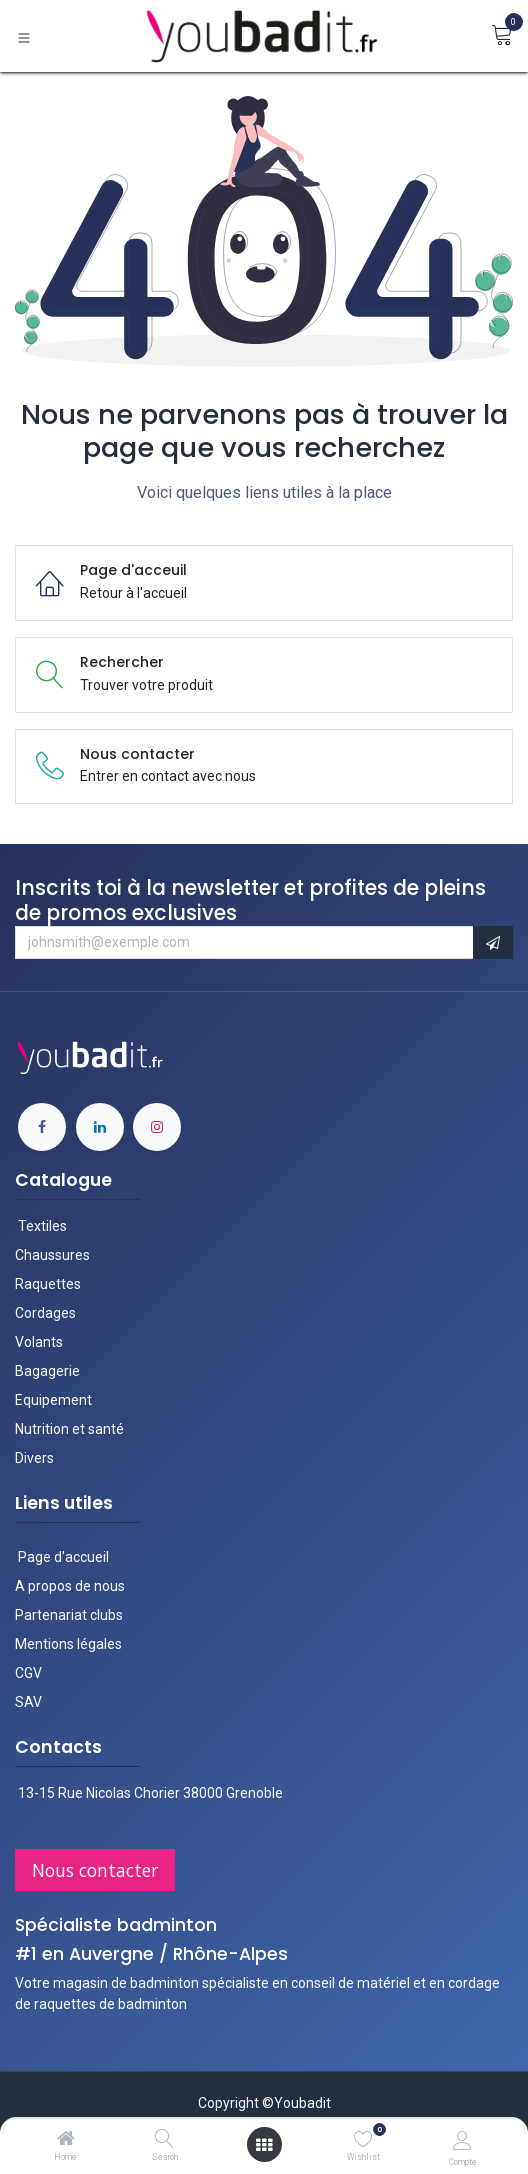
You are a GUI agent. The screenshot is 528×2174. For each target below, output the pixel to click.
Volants (39, 1342)
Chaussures (52, 1255)
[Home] (66, 2140)
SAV (28, 1702)
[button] (493, 943)
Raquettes (48, 1284)
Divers (34, 1458)
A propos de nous (70, 1586)
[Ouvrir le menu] (264, 2145)
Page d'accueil (62, 1557)
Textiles (42, 1226)
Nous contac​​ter (95, 1870)
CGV (28, 1673)
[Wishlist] (363, 2139)
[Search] (164, 2140)
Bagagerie (47, 1371)
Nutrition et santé (69, 1429)
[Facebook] (42, 1127)
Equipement (53, 1400)
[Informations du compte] (462, 2140)
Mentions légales (68, 1644)
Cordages (45, 1313)
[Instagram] (157, 1127)
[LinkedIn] (100, 1127)
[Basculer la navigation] (24, 36)
